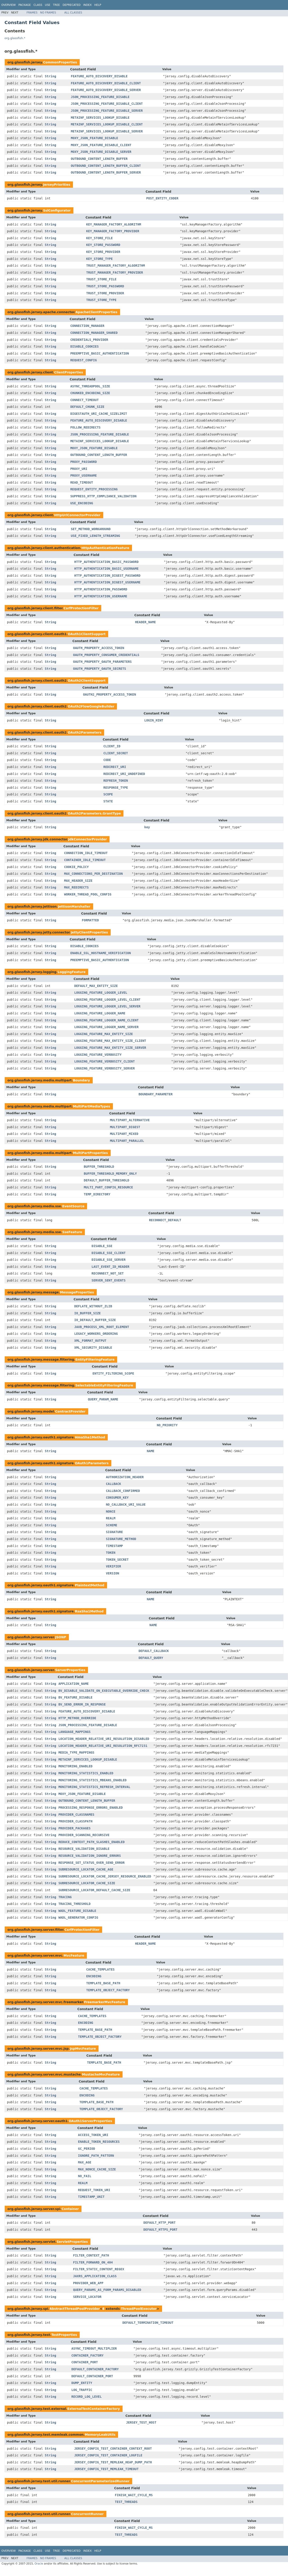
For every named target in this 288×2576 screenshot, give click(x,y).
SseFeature (72, 1232)
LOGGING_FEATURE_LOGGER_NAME (99, 1013)
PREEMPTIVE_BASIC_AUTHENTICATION (99, 353)
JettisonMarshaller (74, 906)
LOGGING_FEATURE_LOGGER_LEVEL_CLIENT (107, 999)
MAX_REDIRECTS (76, 887)
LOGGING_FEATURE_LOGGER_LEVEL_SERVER (107, 1006)
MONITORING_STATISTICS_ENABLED (85, 1773)
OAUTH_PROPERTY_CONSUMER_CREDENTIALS (106, 655)
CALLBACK (113, 1484)
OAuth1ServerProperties (90, 2121)
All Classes (73, 12)
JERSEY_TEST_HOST (141, 2422)
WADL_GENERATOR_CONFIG (78, 1917)
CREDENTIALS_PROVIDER (89, 340)
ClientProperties (68, 372)
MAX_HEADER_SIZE (78, 880)
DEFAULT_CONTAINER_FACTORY (95, 2369)
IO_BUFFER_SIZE (87, 1313)
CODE (107, 760)
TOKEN (110, 1552)
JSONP (60, 1637)
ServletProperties (72, 2241)
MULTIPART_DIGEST (125, 1127)
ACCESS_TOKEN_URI (93, 2135)
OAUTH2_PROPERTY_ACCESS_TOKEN (109, 694)
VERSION (112, 1573)
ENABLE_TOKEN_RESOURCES (99, 2141)
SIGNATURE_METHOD (121, 1539)
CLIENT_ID (111, 746)
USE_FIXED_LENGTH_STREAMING (95, 536)
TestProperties (64, 2335)
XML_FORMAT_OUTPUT (90, 1340)
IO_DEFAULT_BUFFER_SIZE (95, 1320)
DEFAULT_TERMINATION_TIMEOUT (148, 2322)
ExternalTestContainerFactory (93, 2409)
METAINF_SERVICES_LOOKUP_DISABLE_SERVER (107, 131)
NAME (150, 1451)
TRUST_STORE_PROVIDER (105, 293)
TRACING (65, 1897)
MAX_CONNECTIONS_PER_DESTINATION (93, 873)
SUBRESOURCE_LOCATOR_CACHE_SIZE (86, 1883)
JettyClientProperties (89, 932)
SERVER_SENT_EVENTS (109, 1280)
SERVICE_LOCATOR (87, 2297)
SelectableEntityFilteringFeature (104, 1385)
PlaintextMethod (89, 1585)
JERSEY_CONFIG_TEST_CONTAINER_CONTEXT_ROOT (113, 2448)
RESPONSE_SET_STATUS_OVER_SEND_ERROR (91, 1862)
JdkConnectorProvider (87, 839)
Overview (8, 5)
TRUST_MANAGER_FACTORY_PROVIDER (114, 272)
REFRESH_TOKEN (115, 780)
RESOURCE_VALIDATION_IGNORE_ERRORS (89, 1855)
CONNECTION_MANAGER (87, 326)
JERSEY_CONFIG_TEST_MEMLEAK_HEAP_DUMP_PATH (113, 2462)
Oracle (39, 2563)
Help (97, 5)
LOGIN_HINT (153, 720)
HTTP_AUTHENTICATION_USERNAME (100, 596)
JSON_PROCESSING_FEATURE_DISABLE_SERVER (107, 110)
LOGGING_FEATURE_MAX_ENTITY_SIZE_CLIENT (110, 1040)
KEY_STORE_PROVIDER (103, 252)
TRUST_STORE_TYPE (101, 300)
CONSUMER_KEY (117, 1497)
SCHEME (111, 1525)
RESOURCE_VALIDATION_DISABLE (84, 1849)
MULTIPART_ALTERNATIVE (130, 1120)
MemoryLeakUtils (100, 2434)
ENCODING (93, 1976)
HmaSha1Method (90, 1437)
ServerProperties (70, 1670)
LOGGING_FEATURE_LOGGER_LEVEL (100, 992)
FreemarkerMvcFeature (104, 2002)
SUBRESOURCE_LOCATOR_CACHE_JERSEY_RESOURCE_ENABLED (104, 1876)
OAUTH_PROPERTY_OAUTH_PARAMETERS (102, 661)
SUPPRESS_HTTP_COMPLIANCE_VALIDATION (103, 496)
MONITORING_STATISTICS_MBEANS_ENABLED (92, 1780)
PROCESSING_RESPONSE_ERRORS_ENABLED (90, 1807)
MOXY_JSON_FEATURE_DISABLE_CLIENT (101, 145)
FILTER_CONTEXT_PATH (91, 2255)
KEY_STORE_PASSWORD (103, 245)
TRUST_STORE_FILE (101, 279)
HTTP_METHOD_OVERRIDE (77, 1718)
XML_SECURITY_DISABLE (93, 1347)
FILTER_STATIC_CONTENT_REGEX (98, 2269)
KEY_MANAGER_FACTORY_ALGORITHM (113, 224)
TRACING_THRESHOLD (74, 1904)
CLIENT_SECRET (115, 753)
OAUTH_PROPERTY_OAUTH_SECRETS (99, 668)
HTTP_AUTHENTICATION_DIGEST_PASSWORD (107, 575)
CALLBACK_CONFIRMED (123, 1491)
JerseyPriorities (56, 184)
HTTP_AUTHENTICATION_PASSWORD (100, 589)
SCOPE (108, 794)
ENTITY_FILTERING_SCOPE (113, 1373)
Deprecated (72, 5)
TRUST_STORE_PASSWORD (105, 286)
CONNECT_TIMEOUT (84, 400)
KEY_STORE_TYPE (99, 259)
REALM (110, 1518)
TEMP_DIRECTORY (97, 1194)
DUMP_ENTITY (81, 2383)
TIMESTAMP (114, 1546)
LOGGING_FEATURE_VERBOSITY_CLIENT (104, 1061)
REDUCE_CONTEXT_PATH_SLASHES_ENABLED (91, 1842)
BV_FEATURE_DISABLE (75, 1697)
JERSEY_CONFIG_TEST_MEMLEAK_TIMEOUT (106, 2469)
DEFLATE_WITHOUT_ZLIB (93, 1306)
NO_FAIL (84, 2176)
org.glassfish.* (14, 38)
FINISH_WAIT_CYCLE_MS (134, 2495)
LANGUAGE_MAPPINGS (74, 1732)
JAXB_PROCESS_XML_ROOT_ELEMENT (101, 1327)
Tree (56, 5)
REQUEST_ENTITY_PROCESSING (94, 489)
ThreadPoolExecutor (139, 2308)
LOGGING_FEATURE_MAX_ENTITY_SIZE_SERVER (110, 1047)
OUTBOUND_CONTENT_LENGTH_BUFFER (99, 159)
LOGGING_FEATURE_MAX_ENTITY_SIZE (103, 1034)
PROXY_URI (78, 469)
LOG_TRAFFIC (81, 2390)
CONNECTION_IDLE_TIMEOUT (86, 853)
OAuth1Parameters (92, 1463)
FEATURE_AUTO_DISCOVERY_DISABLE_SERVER (106, 90)
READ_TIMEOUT (81, 482)
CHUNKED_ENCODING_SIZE (90, 393)
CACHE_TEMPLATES (100, 1969)
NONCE (110, 1511)
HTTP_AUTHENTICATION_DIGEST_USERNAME (107, 582)
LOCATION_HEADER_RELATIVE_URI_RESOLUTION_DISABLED (103, 1739)
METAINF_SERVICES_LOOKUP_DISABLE (100, 117)
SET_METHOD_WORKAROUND (91, 529)
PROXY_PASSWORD (83, 462)
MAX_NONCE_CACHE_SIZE (97, 2169)
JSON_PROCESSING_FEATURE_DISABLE (100, 97)
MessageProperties (77, 1292)
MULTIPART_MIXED (124, 1134)
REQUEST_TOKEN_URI (94, 2190)
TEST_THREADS (126, 2502)
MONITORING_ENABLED (75, 1766)
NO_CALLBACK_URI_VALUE (126, 1504)
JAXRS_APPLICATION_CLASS (95, 2276)
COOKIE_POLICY (76, 867)
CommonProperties (60, 62)
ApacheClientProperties (96, 312)
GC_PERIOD (86, 2148)
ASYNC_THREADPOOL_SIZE (90, 386)
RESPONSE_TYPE (115, 787)
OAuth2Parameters (84, 732)
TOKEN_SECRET (117, 1559)
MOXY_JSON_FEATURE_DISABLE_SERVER (101, 152)
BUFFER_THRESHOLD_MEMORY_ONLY (110, 1173)
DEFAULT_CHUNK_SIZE (87, 406)
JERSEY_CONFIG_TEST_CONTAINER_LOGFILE (108, 2455)
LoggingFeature (72, 972)
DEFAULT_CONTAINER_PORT (92, 2376)
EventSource (73, 1206)
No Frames (48, 12)
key (147, 827)
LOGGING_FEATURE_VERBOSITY (98, 1054)
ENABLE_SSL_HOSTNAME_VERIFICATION (100, 953)
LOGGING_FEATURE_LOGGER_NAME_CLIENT (106, 1020)
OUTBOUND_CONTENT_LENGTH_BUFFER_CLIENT (106, 165)
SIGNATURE (114, 1532)
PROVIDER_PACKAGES (74, 1828)
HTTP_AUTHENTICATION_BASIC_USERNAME (106, 568)
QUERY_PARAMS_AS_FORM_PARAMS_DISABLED (107, 2290)
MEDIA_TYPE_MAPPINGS (76, 1752)
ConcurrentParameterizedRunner (100, 2481)
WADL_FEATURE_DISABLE (77, 1911)
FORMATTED (90, 920)
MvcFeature (74, 1955)
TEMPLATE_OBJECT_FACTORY (108, 1990)
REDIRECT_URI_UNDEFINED (124, 774)
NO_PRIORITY (167, 1425)
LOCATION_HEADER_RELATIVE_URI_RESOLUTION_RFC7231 (102, 1746)
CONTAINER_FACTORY (87, 2355)
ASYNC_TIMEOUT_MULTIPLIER (94, 2348)
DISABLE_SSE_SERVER (109, 1259)
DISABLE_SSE (102, 1246)
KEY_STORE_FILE (99, 238)
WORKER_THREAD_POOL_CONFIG (88, 894)
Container (70, 2209)
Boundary (81, 1080)
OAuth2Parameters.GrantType (94, 813)
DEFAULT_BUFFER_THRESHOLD (106, 1180)
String (50, 76)
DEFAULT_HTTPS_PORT (160, 2229)
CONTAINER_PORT (84, 2362)
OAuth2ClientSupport (87, 680)
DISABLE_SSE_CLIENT (109, 1253)
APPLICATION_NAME (73, 1683)
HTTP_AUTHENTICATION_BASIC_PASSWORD (106, 562)
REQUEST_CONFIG (83, 360)
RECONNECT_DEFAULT (165, 1220)
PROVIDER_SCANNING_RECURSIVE (84, 1835)
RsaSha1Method (89, 1611)
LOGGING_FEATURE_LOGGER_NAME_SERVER (106, 1027)
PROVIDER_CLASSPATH (75, 1821)
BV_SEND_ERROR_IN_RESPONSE (82, 1704)
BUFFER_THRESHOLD (99, 1166)
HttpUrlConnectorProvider (77, 515)
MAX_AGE (84, 2162)
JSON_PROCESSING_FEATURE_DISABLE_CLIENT (107, 103)
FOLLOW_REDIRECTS (85, 427)
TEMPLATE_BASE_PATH (103, 1983)
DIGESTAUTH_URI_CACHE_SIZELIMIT (98, 413)
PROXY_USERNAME (83, 475)
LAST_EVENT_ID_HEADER (111, 1266)
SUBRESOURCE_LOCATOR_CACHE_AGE (85, 1869)
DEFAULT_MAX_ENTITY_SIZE (96, 986)
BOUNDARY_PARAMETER (156, 1094)
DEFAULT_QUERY (151, 1658)
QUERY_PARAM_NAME (103, 1399)
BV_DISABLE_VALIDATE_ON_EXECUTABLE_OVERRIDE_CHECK (103, 1690)
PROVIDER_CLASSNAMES (76, 1814)
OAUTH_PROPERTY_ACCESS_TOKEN (98, 648)
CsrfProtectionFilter (81, 608)
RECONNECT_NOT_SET (108, 1273)
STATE (108, 801)
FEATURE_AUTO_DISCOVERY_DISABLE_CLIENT (106, 83)
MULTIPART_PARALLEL (127, 1141)
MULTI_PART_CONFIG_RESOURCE (108, 1187)
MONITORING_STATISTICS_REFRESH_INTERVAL (94, 1787)
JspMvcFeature (83, 2048)
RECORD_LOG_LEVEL (86, 2396)
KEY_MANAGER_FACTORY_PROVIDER (112, 231)
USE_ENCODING (81, 503)
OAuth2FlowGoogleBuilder (91, 706)
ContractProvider (70, 1411)
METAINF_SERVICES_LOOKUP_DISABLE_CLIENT (107, 124)
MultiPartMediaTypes (91, 1106)
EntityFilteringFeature (94, 1359)
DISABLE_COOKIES (84, 346)
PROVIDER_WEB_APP (88, 2283)
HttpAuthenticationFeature (105, 548)
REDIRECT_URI (114, 767)
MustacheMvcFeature (101, 2074)
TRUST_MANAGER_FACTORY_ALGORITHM (115, 265)
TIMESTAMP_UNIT (91, 2197)
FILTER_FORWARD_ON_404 (93, 2262)
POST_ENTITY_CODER (162, 198)
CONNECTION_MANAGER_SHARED (94, 333)
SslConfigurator (57, 210)
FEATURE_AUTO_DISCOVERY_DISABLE (99, 76)
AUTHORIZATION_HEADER (125, 1477)
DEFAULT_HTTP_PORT (159, 2222)
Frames (31, 12)
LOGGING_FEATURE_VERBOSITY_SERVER (104, 1068)
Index (87, 5)
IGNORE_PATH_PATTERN (96, 2155)
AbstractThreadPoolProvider (74, 2308)
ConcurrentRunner (87, 2514)
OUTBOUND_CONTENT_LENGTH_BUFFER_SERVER (106, 172)
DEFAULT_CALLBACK (154, 1651)
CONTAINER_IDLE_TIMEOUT (85, 860)
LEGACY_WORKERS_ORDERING (96, 1333)
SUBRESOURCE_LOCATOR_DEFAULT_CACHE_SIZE (94, 1890)
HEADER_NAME (145, 622)
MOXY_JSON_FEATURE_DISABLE (94, 138)
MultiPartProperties (90, 1153)
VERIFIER (113, 1566)
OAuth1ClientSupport (87, 634)
